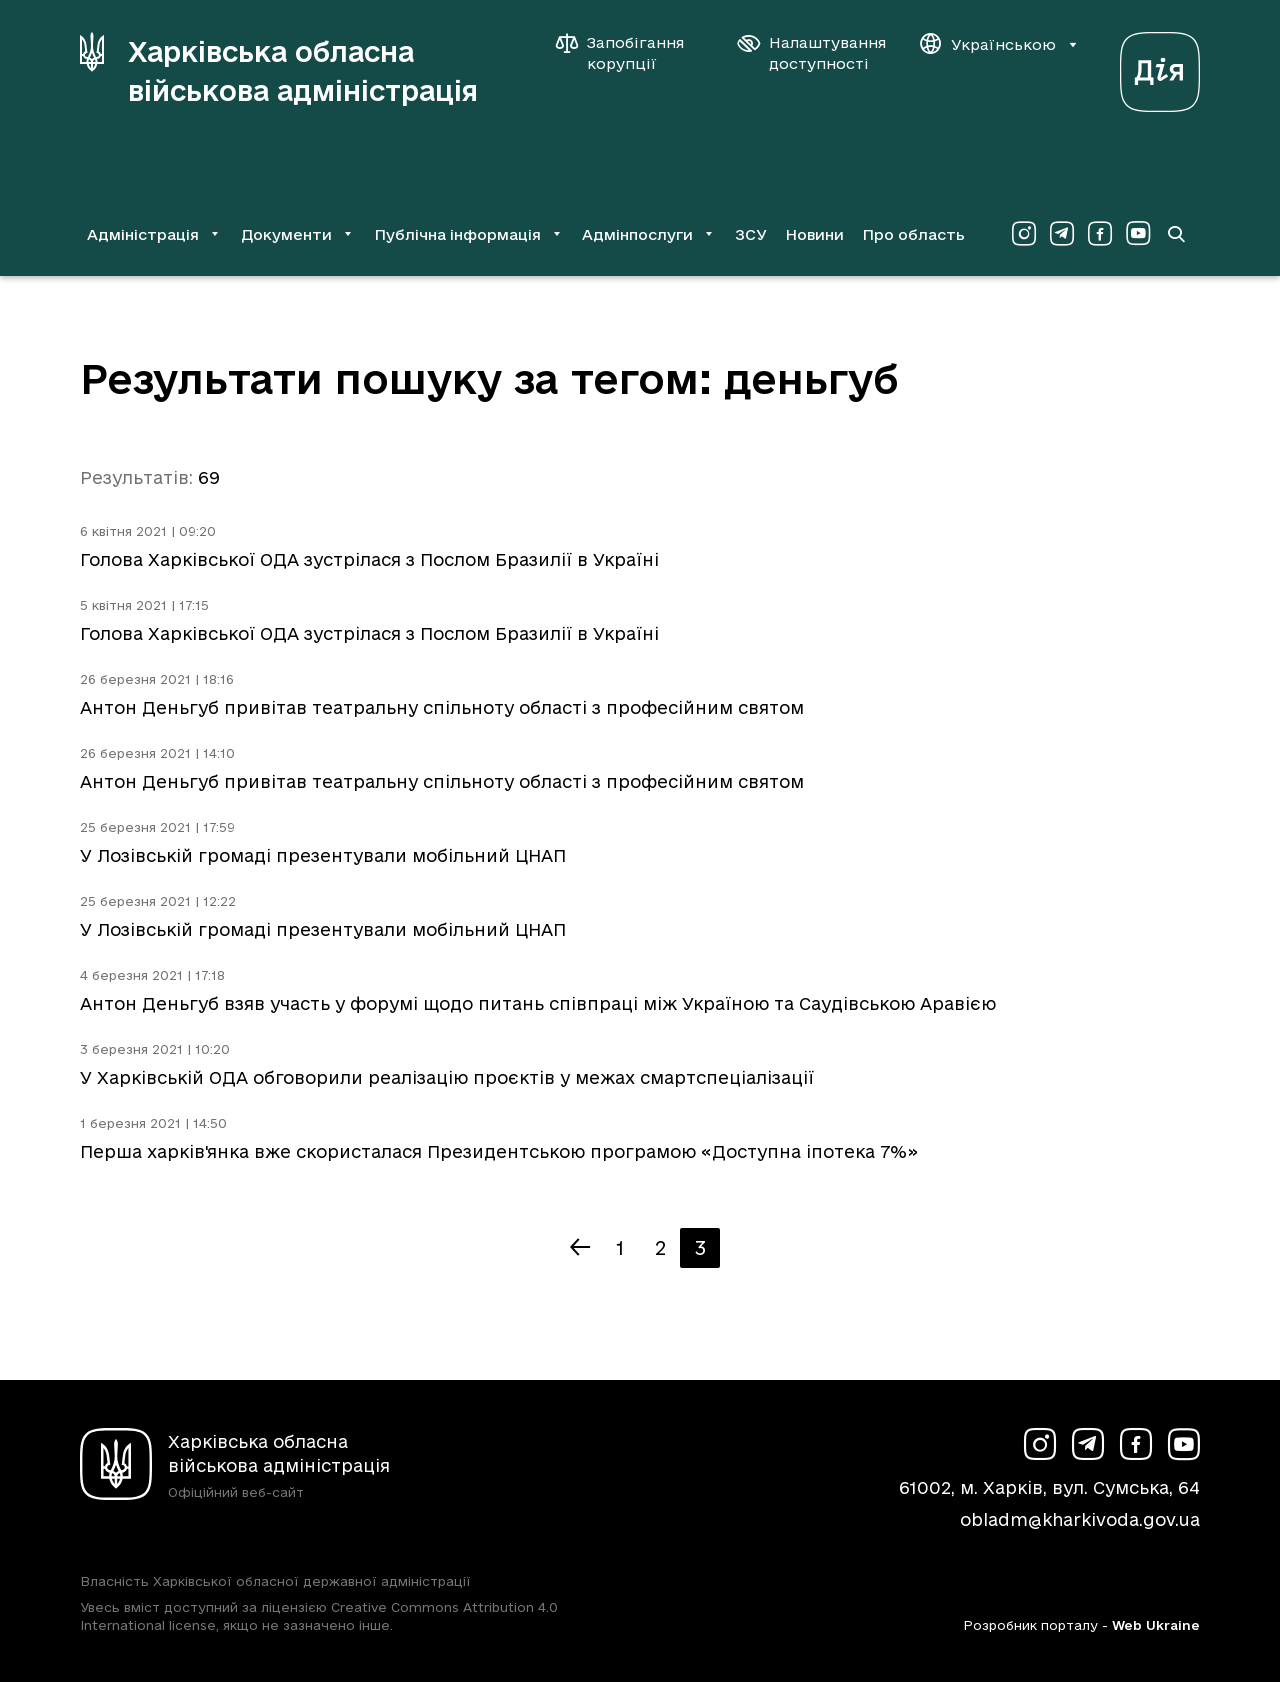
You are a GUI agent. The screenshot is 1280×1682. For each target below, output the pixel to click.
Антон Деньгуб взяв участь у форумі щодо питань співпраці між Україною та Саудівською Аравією (538, 1003)
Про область (913, 234)
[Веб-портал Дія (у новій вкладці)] (1160, 66)
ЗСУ (751, 234)
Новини (814, 234)
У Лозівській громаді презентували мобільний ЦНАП (323, 855)
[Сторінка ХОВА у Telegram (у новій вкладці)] (1062, 234)
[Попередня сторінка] (580, 1248)
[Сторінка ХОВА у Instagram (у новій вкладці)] (1024, 234)
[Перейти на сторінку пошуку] (1176, 234)
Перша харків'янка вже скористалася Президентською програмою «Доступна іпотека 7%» (499, 1151)
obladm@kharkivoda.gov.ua (1080, 1519)
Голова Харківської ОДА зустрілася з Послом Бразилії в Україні (369, 559)
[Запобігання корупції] (630, 53)
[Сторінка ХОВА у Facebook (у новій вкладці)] (1100, 234)
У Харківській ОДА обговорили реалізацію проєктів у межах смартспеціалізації (447, 1077)
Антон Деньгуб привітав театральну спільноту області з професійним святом (442, 707)
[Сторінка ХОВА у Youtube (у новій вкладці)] (1138, 234)
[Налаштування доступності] (812, 53)
